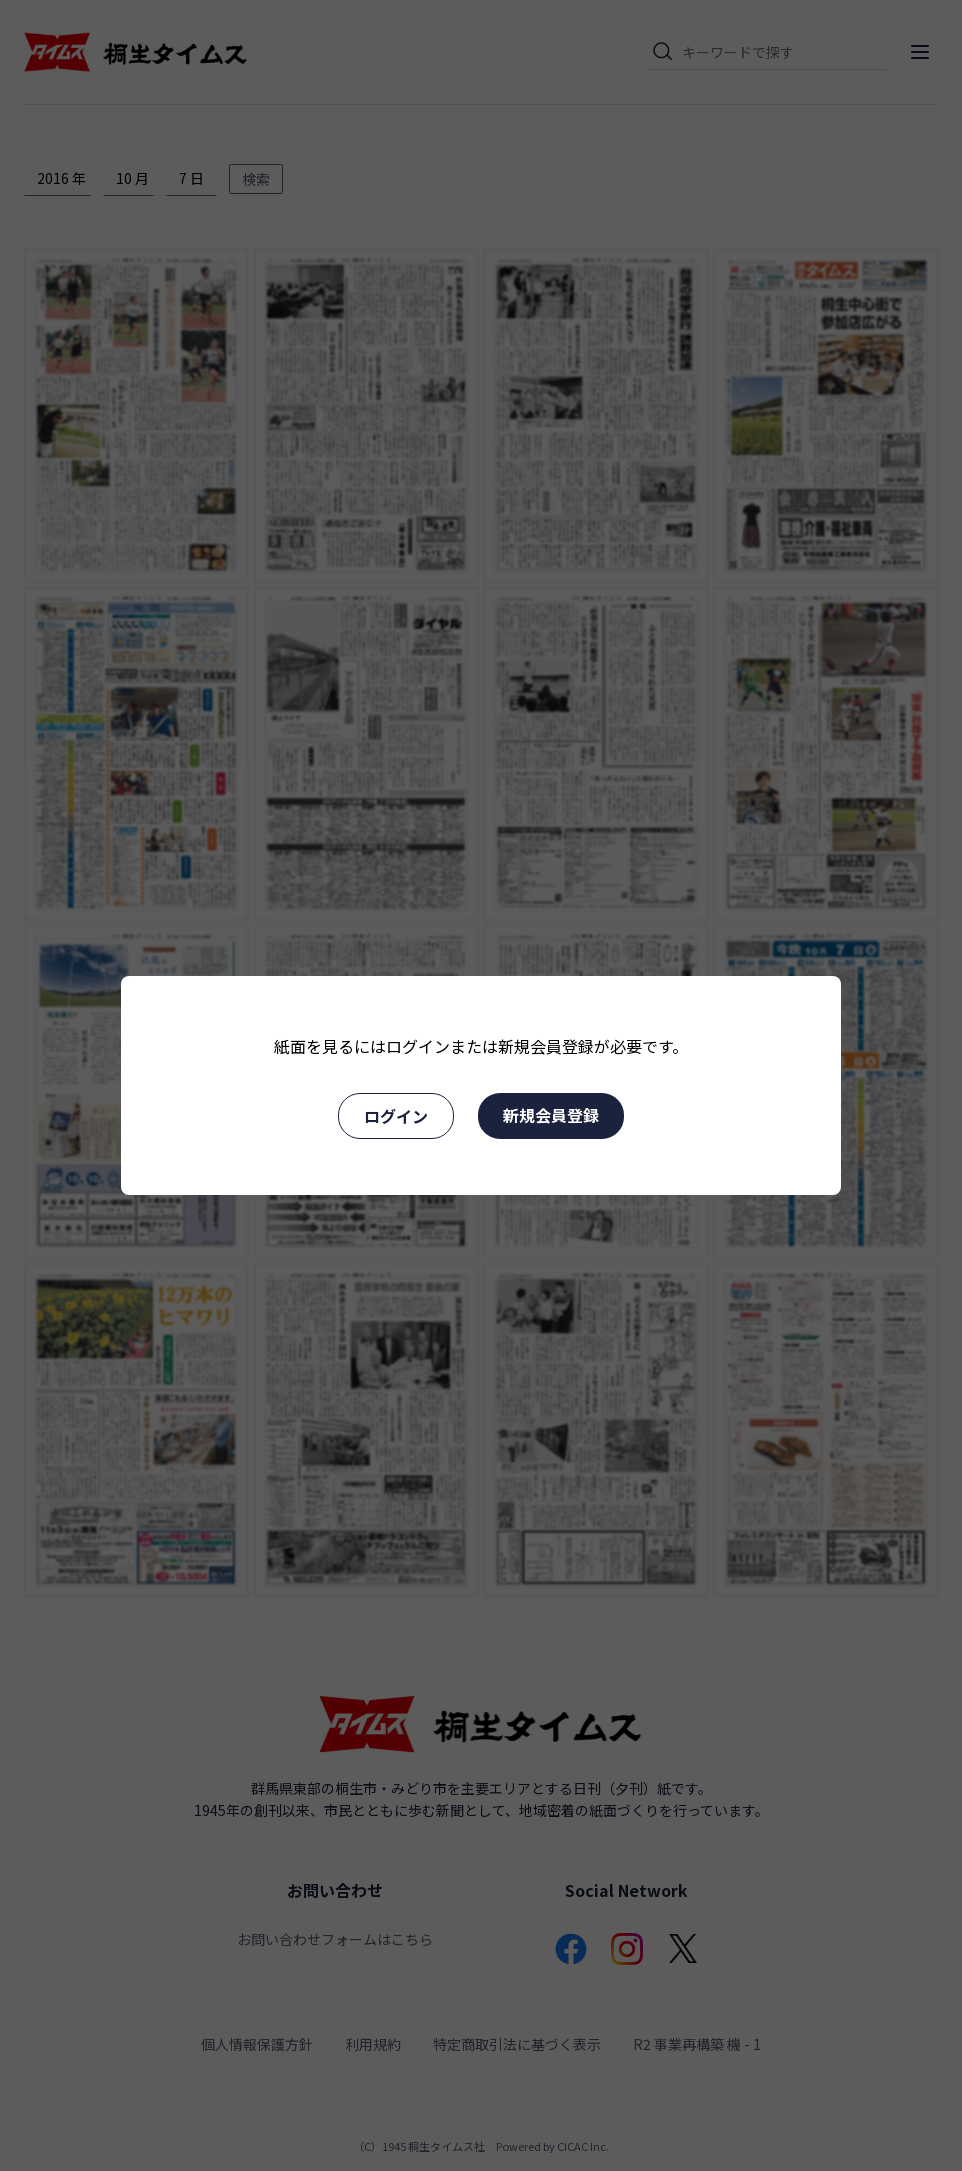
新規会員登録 (551, 1115)
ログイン (396, 1116)
